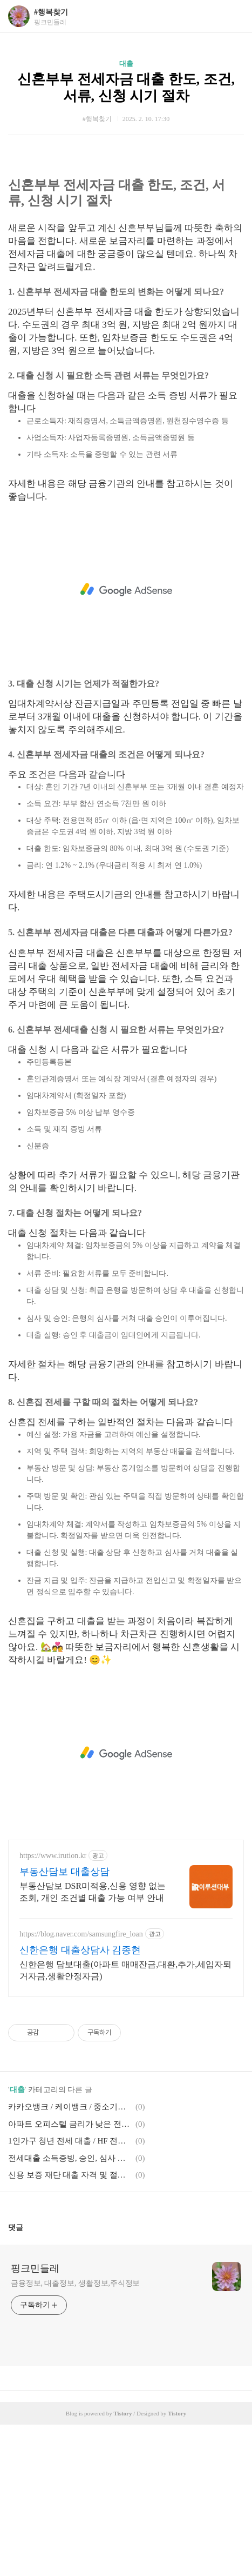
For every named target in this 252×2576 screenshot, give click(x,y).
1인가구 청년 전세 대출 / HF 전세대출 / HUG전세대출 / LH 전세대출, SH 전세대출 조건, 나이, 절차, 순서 (70, 2292)
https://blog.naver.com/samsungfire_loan (81, 2085)
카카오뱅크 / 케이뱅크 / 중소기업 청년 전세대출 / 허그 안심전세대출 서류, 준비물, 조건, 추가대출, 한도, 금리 (70, 2258)
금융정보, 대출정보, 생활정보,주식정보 (75, 2435)
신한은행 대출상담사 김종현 (80, 2101)
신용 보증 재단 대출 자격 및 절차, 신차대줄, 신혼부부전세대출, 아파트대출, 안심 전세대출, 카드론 (70, 2326)
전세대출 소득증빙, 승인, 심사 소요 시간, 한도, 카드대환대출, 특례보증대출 (70, 2309)
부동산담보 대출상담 (64, 2023)
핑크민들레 (35, 2419)
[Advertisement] (126, 233)
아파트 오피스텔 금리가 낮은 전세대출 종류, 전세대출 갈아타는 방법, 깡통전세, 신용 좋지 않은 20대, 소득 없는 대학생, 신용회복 (70, 2275)
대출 (126, 63)
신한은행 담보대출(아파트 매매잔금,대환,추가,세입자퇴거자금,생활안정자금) (125, 2121)
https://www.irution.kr (52, 2007)
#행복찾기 (51, 12)
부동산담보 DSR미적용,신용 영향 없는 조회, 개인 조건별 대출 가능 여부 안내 (92, 2043)
